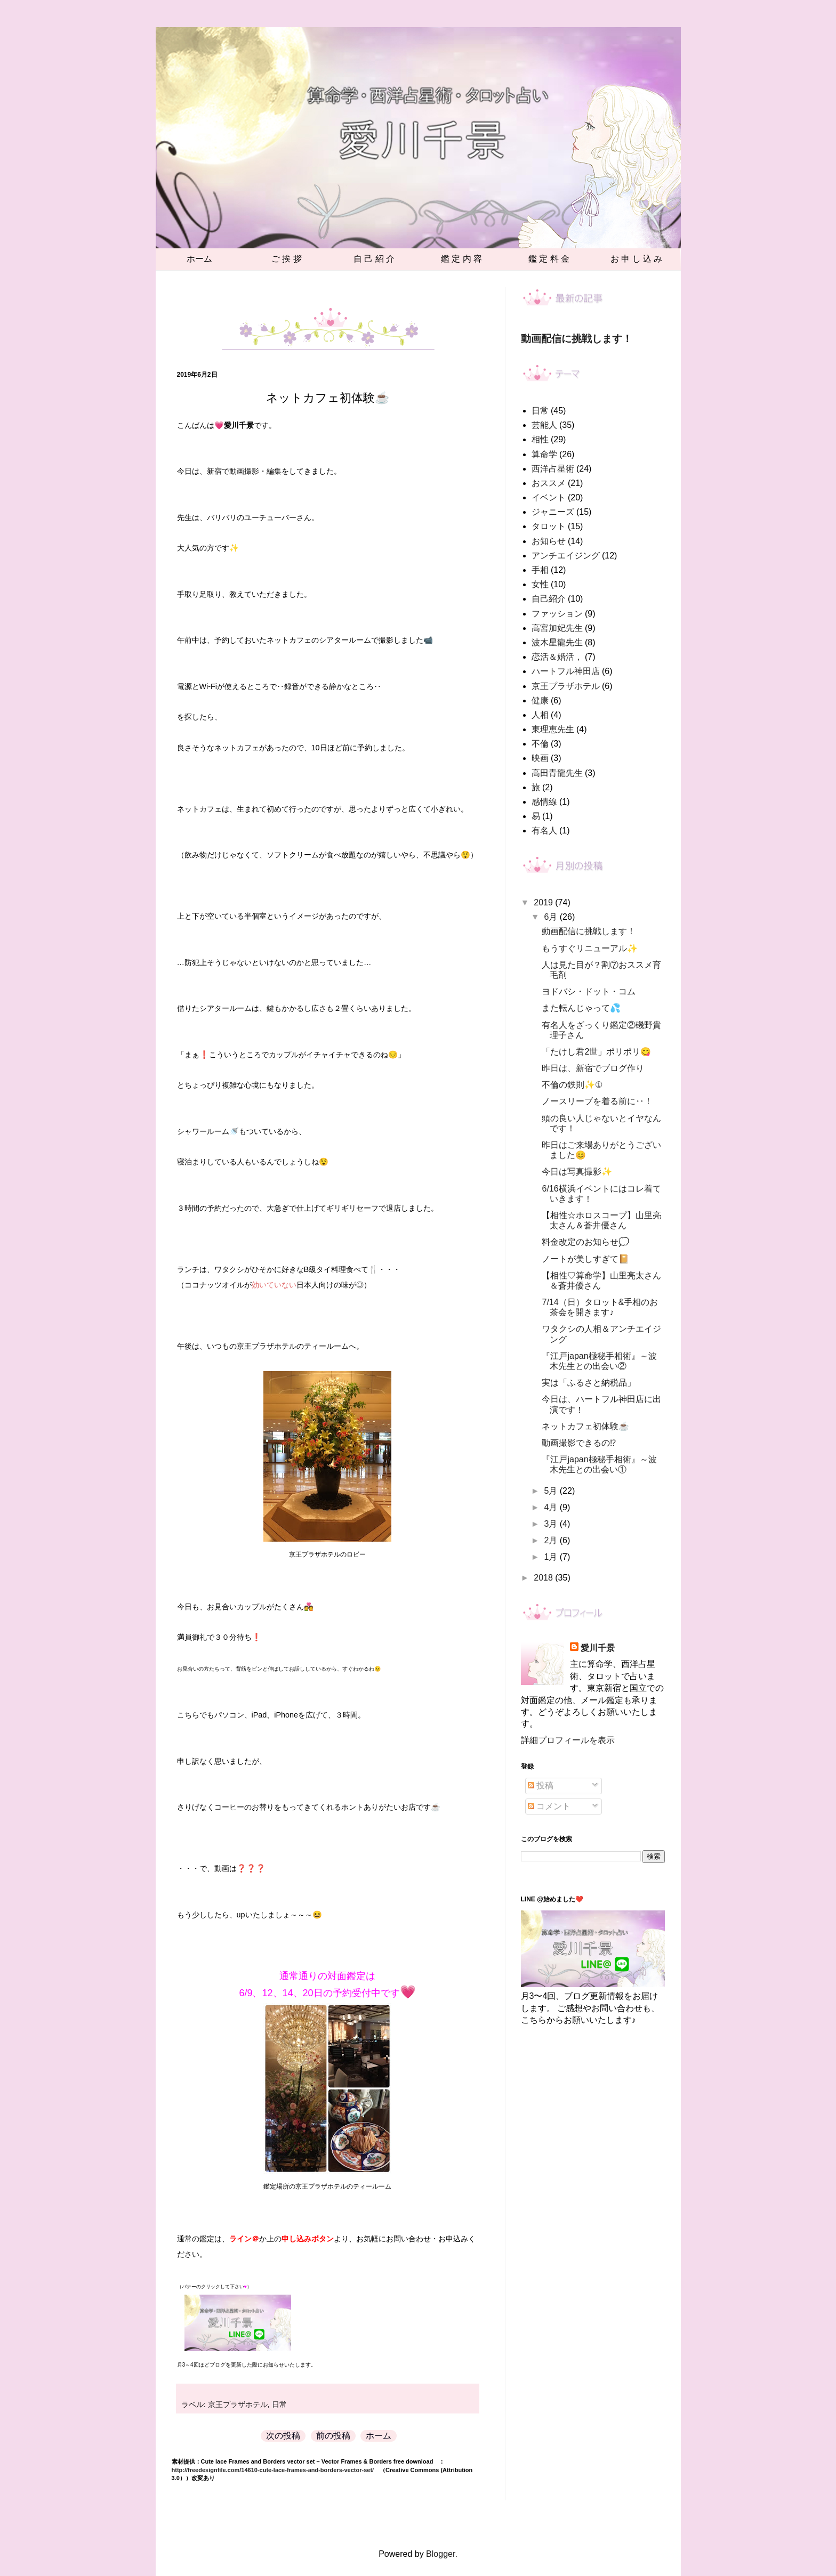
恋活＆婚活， (557, 656)
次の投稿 (283, 2435)
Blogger (440, 2553)
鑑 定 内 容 (461, 258)
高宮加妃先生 (557, 628)
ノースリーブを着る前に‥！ (597, 1101)
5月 (551, 1490)
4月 (551, 1507)
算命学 (544, 454)
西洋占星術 (553, 468)
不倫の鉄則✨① (572, 1084)
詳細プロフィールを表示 (568, 1740)
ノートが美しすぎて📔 (585, 1258)
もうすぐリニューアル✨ (590, 948)
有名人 (544, 830)
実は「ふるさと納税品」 (589, 1382)
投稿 (540, 1785)
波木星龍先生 (557, 642)
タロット (549, 526)
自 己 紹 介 (374, 258)
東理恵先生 (553, 729)
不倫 (540, 743)
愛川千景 (598, 1647)
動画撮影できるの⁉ (579, 1442)
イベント (549, 497)
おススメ (549, 483)
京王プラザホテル (238, 2404)
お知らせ (549, 541)
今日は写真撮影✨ (577, 1171)
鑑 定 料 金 (548, 258)
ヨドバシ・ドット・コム (589, 991)
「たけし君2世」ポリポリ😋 (596, 1051)
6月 (551, 916)
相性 (540, 439)
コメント (549, 1806)
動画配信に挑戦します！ (576, 338)
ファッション (557, 613)
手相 (540, 569)
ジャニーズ (553, 511)
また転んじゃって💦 (581, 1007)
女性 (540, 584)
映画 (540, 758)
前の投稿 (333, 2435)
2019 (544, 902)
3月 (551, 1523)
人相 (540, 714)
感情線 (544, 801)
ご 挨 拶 (286, 258)
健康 (540, 700)
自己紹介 (549, 598)
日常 (279, 2404)
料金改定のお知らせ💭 (585, 1241)
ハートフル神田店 (566, 671)
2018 (544, 1577)
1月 (551, 1556)
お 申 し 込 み (636, 258)
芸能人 (544, 425)
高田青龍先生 (557, 772)
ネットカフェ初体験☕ (585, 1426)
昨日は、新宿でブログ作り (593, 1068)
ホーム (199, 258)
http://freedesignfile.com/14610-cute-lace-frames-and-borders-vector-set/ (273, 2470)
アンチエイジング (566, 555)
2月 (551, 1540)
